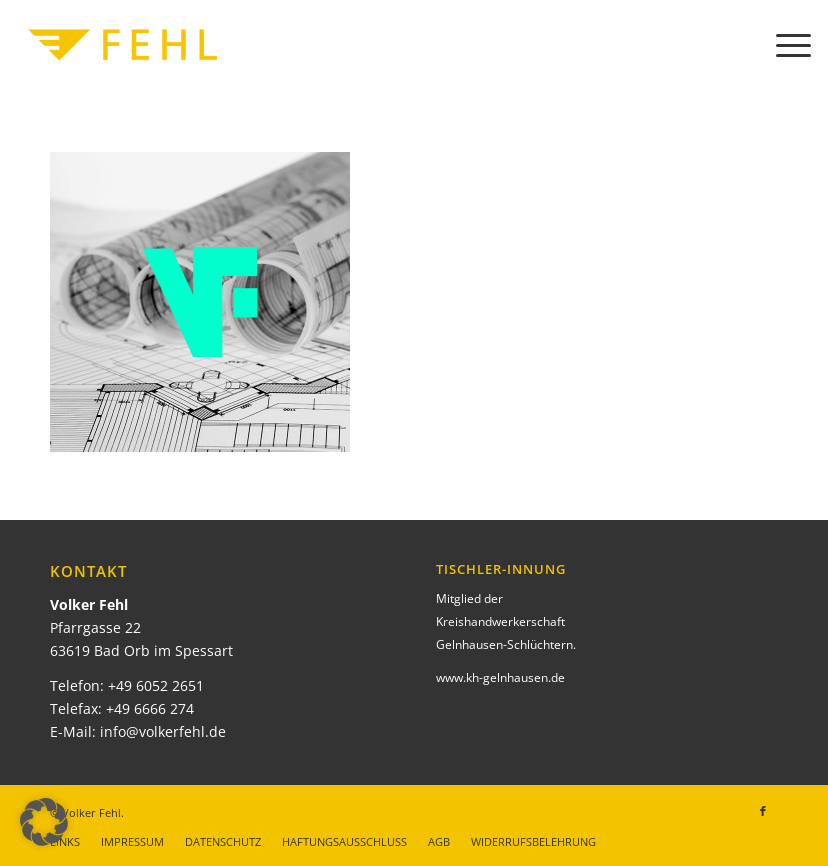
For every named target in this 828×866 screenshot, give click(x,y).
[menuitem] (783, 45)
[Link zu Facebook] (763, 811)
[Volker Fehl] (123, 45)
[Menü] (783, 45)
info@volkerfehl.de (163, 731)
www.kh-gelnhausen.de (500, 677)
